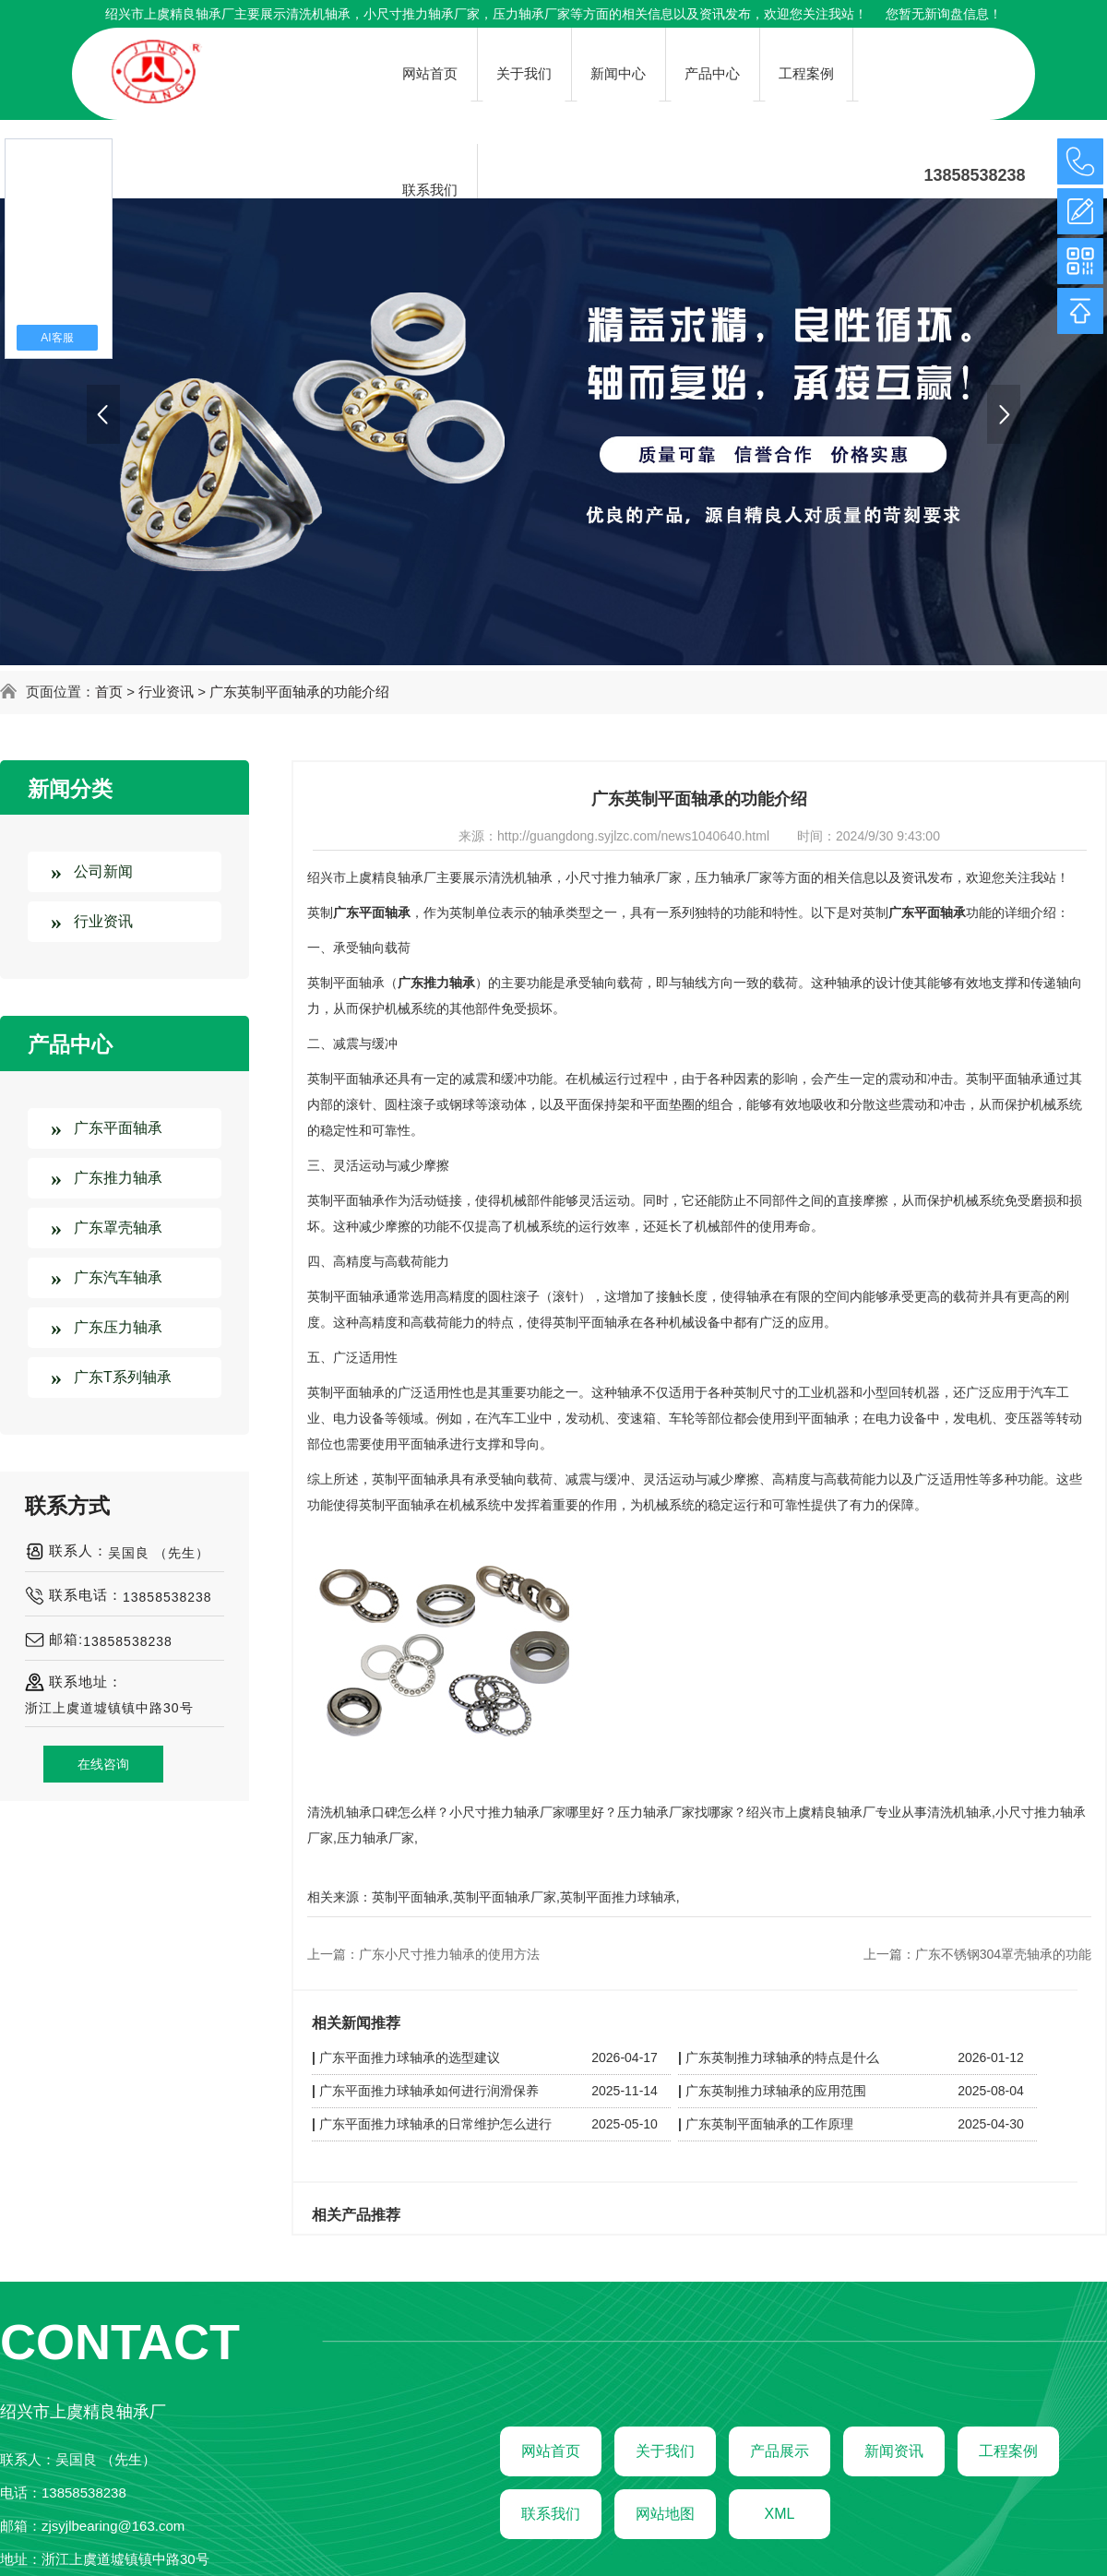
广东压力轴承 (118, 1327)
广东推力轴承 (118, 1178)
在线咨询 (103, 1764)
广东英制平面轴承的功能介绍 (299, 691)
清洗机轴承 (318, 13)
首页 (109, 691)
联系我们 (550, 2514)
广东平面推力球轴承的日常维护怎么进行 (435, 2124)
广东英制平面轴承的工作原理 (769, 2124)
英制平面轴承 (410, 1897)
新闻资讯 (893, 2451)
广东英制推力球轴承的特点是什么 (782, 2057)
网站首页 (550, 2451)
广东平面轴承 (118, 1128)
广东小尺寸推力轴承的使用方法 (449, 1954)
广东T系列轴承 (123, 1377)
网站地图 (665, 2514)
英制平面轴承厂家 (504, 1897)
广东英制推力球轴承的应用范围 (775, 2090)
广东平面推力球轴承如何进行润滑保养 (429, 2090)
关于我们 (665, 2451)
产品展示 (779, 2451)
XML (780, 2514)
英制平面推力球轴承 (618, 1897)
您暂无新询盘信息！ (944, 13)
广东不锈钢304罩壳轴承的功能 (1003, 1954)
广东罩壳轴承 (118, 1227)
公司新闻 (103, 871)
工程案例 (1008, 2451)
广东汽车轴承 (118, 1277)
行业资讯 (166, 691)
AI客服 (57, 337)
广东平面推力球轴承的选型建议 (409, 2057)
